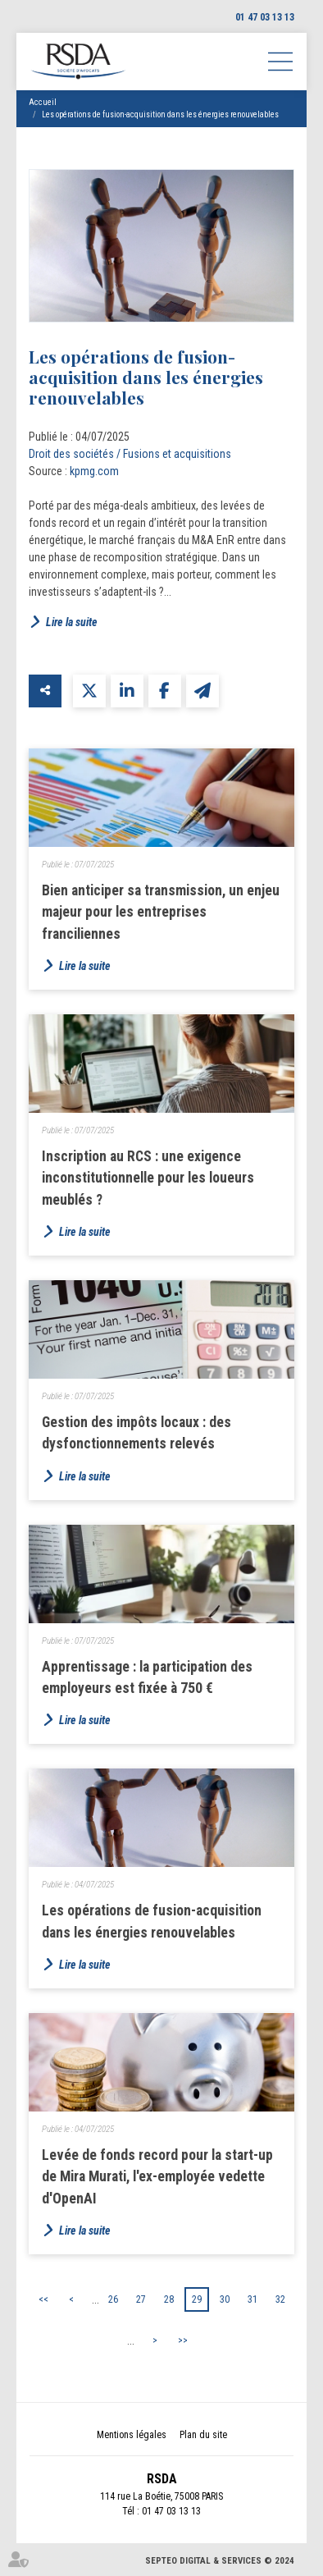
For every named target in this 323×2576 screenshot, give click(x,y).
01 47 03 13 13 (264, 17)
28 (169, 2299)
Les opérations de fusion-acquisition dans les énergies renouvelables (160, 114)
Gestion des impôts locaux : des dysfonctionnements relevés (136, 1433)
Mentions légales (131, 2435)
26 (113, 2299)
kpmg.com (94, 471)
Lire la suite (72, 622)
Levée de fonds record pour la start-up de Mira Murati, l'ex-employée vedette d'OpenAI (157, 2177)
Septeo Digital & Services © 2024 (219, 2560)
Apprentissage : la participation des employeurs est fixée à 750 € (147, 1677)
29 (197, 2299)
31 (252, 2299)
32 (280, 2299)
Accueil (43, 102)
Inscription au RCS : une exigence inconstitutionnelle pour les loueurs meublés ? (148, 1178)
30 (225, 2299)
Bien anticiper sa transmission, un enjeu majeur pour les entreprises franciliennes (161, 912)
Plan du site (203, 2435)
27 (141, 2299)
